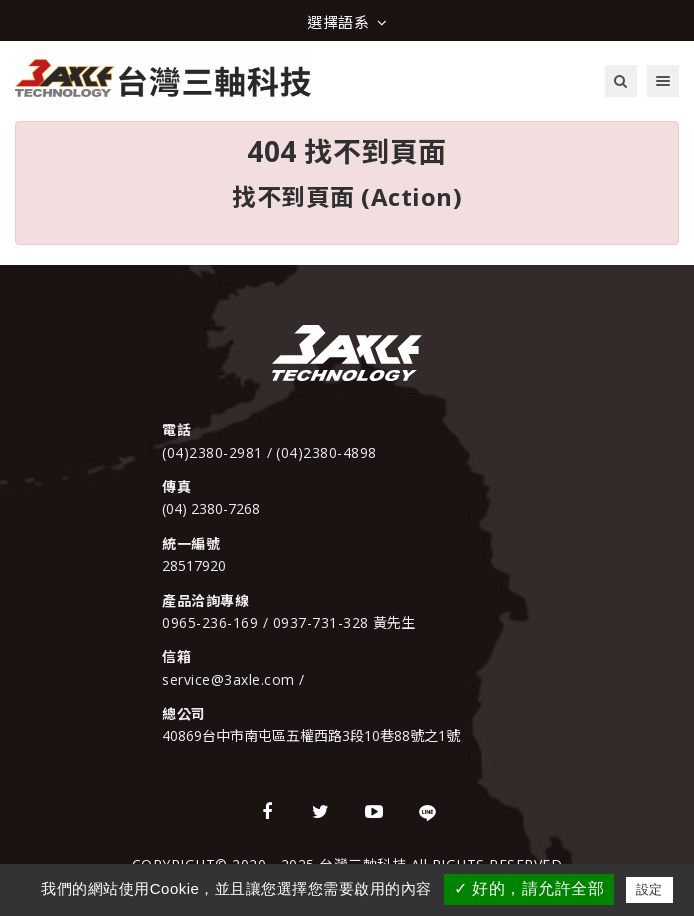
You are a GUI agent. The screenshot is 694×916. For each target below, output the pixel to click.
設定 (649, 889)
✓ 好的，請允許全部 (529, 888)
